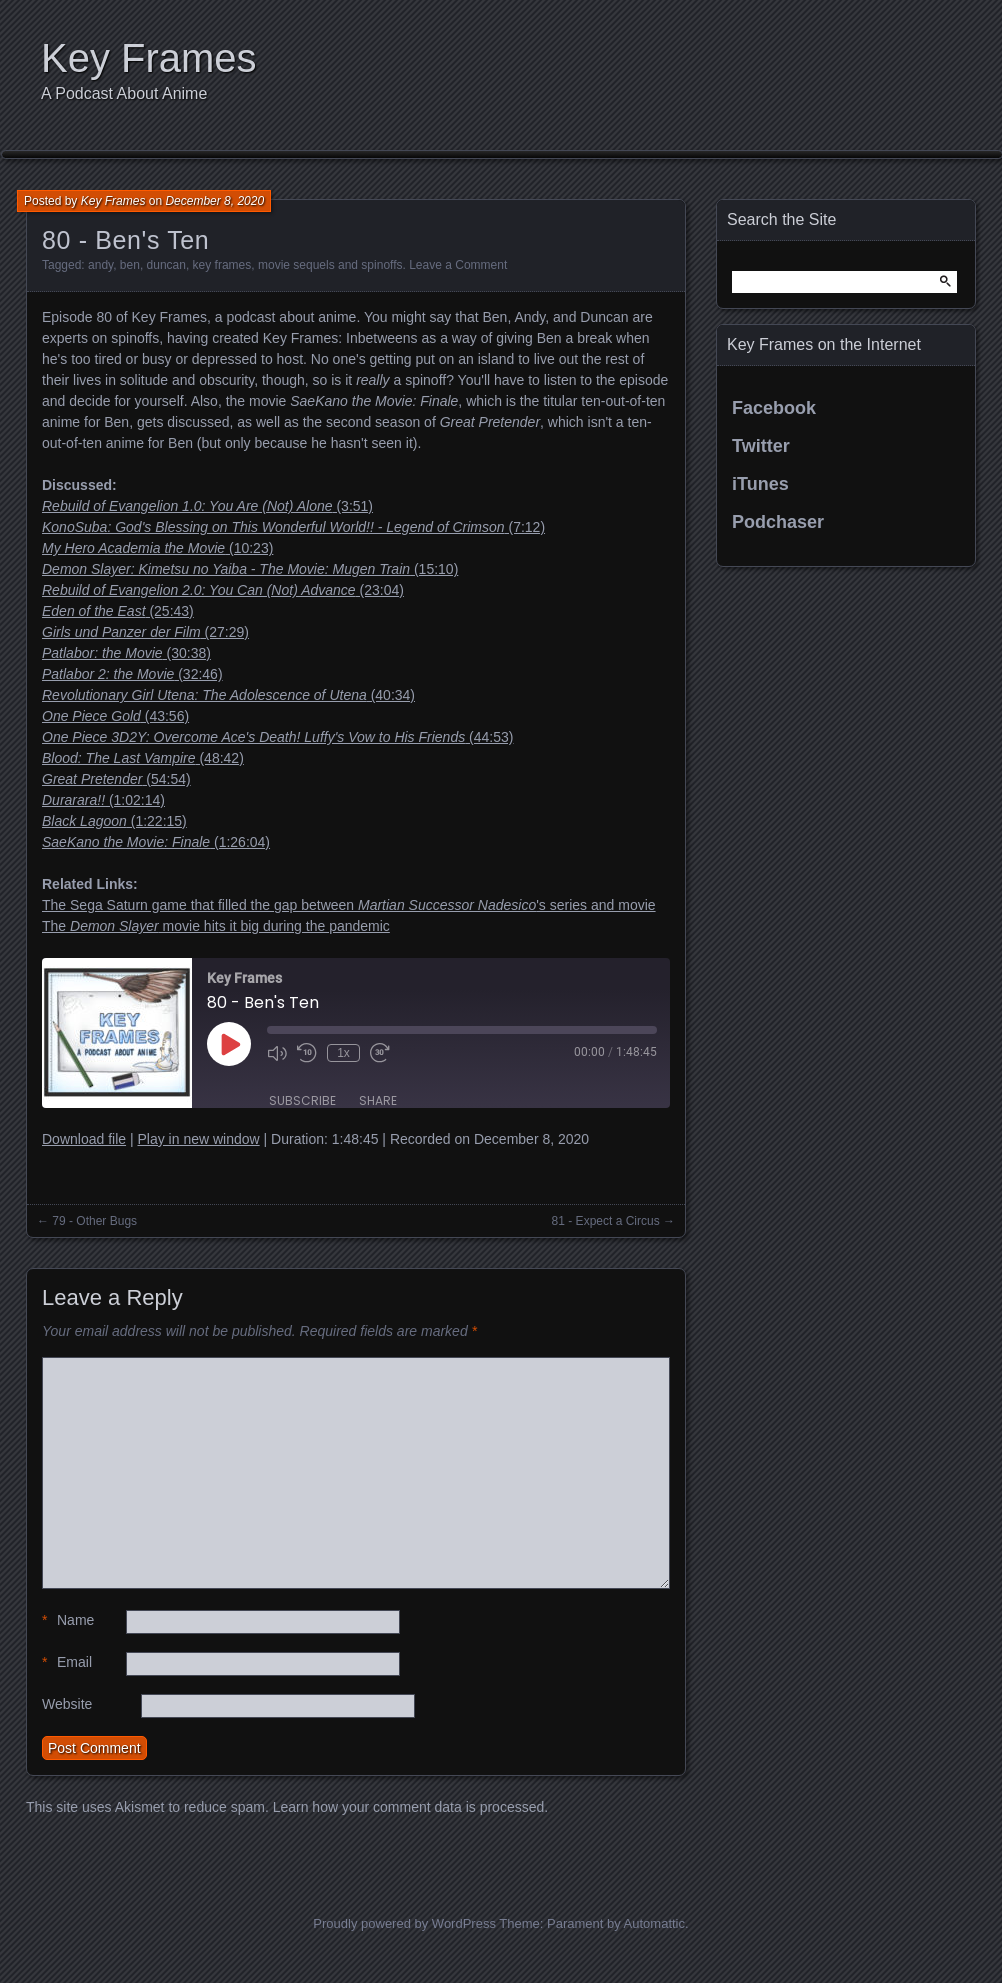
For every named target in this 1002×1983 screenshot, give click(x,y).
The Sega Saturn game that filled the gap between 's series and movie (349, 905)
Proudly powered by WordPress (404, 1923)
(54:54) (116, 779)
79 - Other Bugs (94, 1221)
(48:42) (143, 758)
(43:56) (115, 716)
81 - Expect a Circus (606, 1221)
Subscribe (302, 1100)
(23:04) (223, 590)
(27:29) (145, 632)
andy (100, 265)
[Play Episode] (229, 1044)
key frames (222, 265)
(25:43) (118, 611)
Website (67, 1704)
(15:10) (250, 569)
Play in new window (198, 1139)
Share (378, 1100)
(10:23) (157, 548)
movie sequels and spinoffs (330, 265)
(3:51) (207, 506)
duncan (166, 265)
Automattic (654, 1923)
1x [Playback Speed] (343, 1053)
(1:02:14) (103, 800)
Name (68, 1620)
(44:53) (277, 737)
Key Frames (149, 58)
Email (67, 1662)
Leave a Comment (458, 265)
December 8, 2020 (214, 201)
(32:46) (132, 674)
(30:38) (126, 653)
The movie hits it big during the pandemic (216, 926)
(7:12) (293, 527)
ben (130, 265)
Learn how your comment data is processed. (410, 1807)
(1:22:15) (114, 821)
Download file (84, 1139)
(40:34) (228, 695)
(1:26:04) (156, 842)
